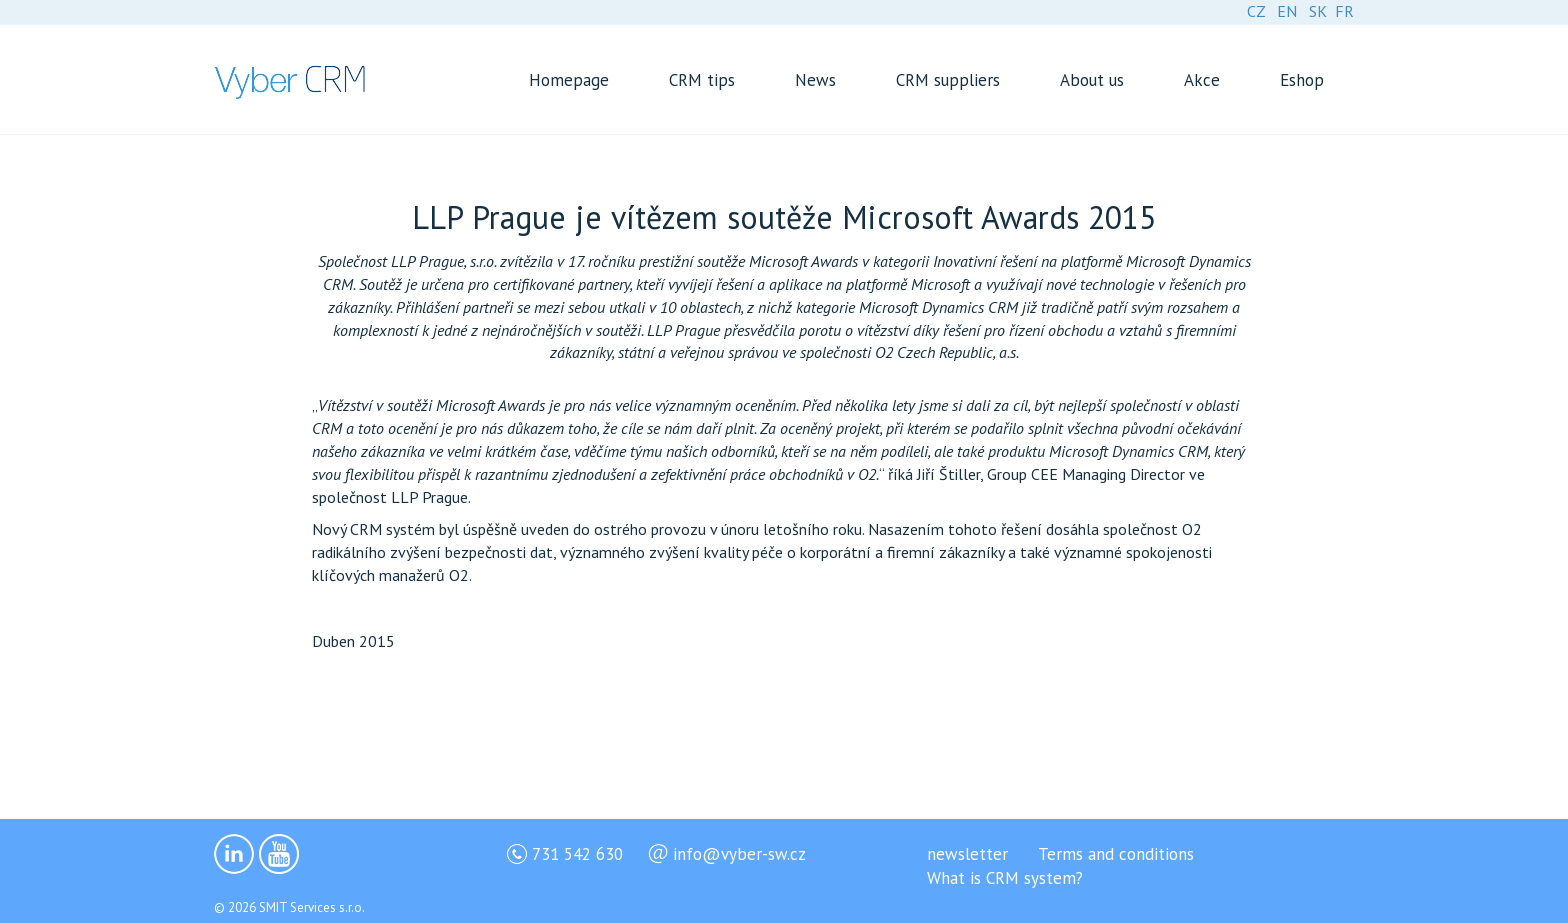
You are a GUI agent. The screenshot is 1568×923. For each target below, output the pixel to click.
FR (1344, 11)
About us (1092, 80)
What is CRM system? (1005, 878)
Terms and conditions (1116, 854)
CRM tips (702, 80)
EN (1287, 11)
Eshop (1302, 80)
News (815, 80)
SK (1318, 11)
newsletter (967, 854)
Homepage (569, 80)
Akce (1202, 80)
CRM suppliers (948, 80)
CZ (1256, 11)
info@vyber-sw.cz (739, 854)
